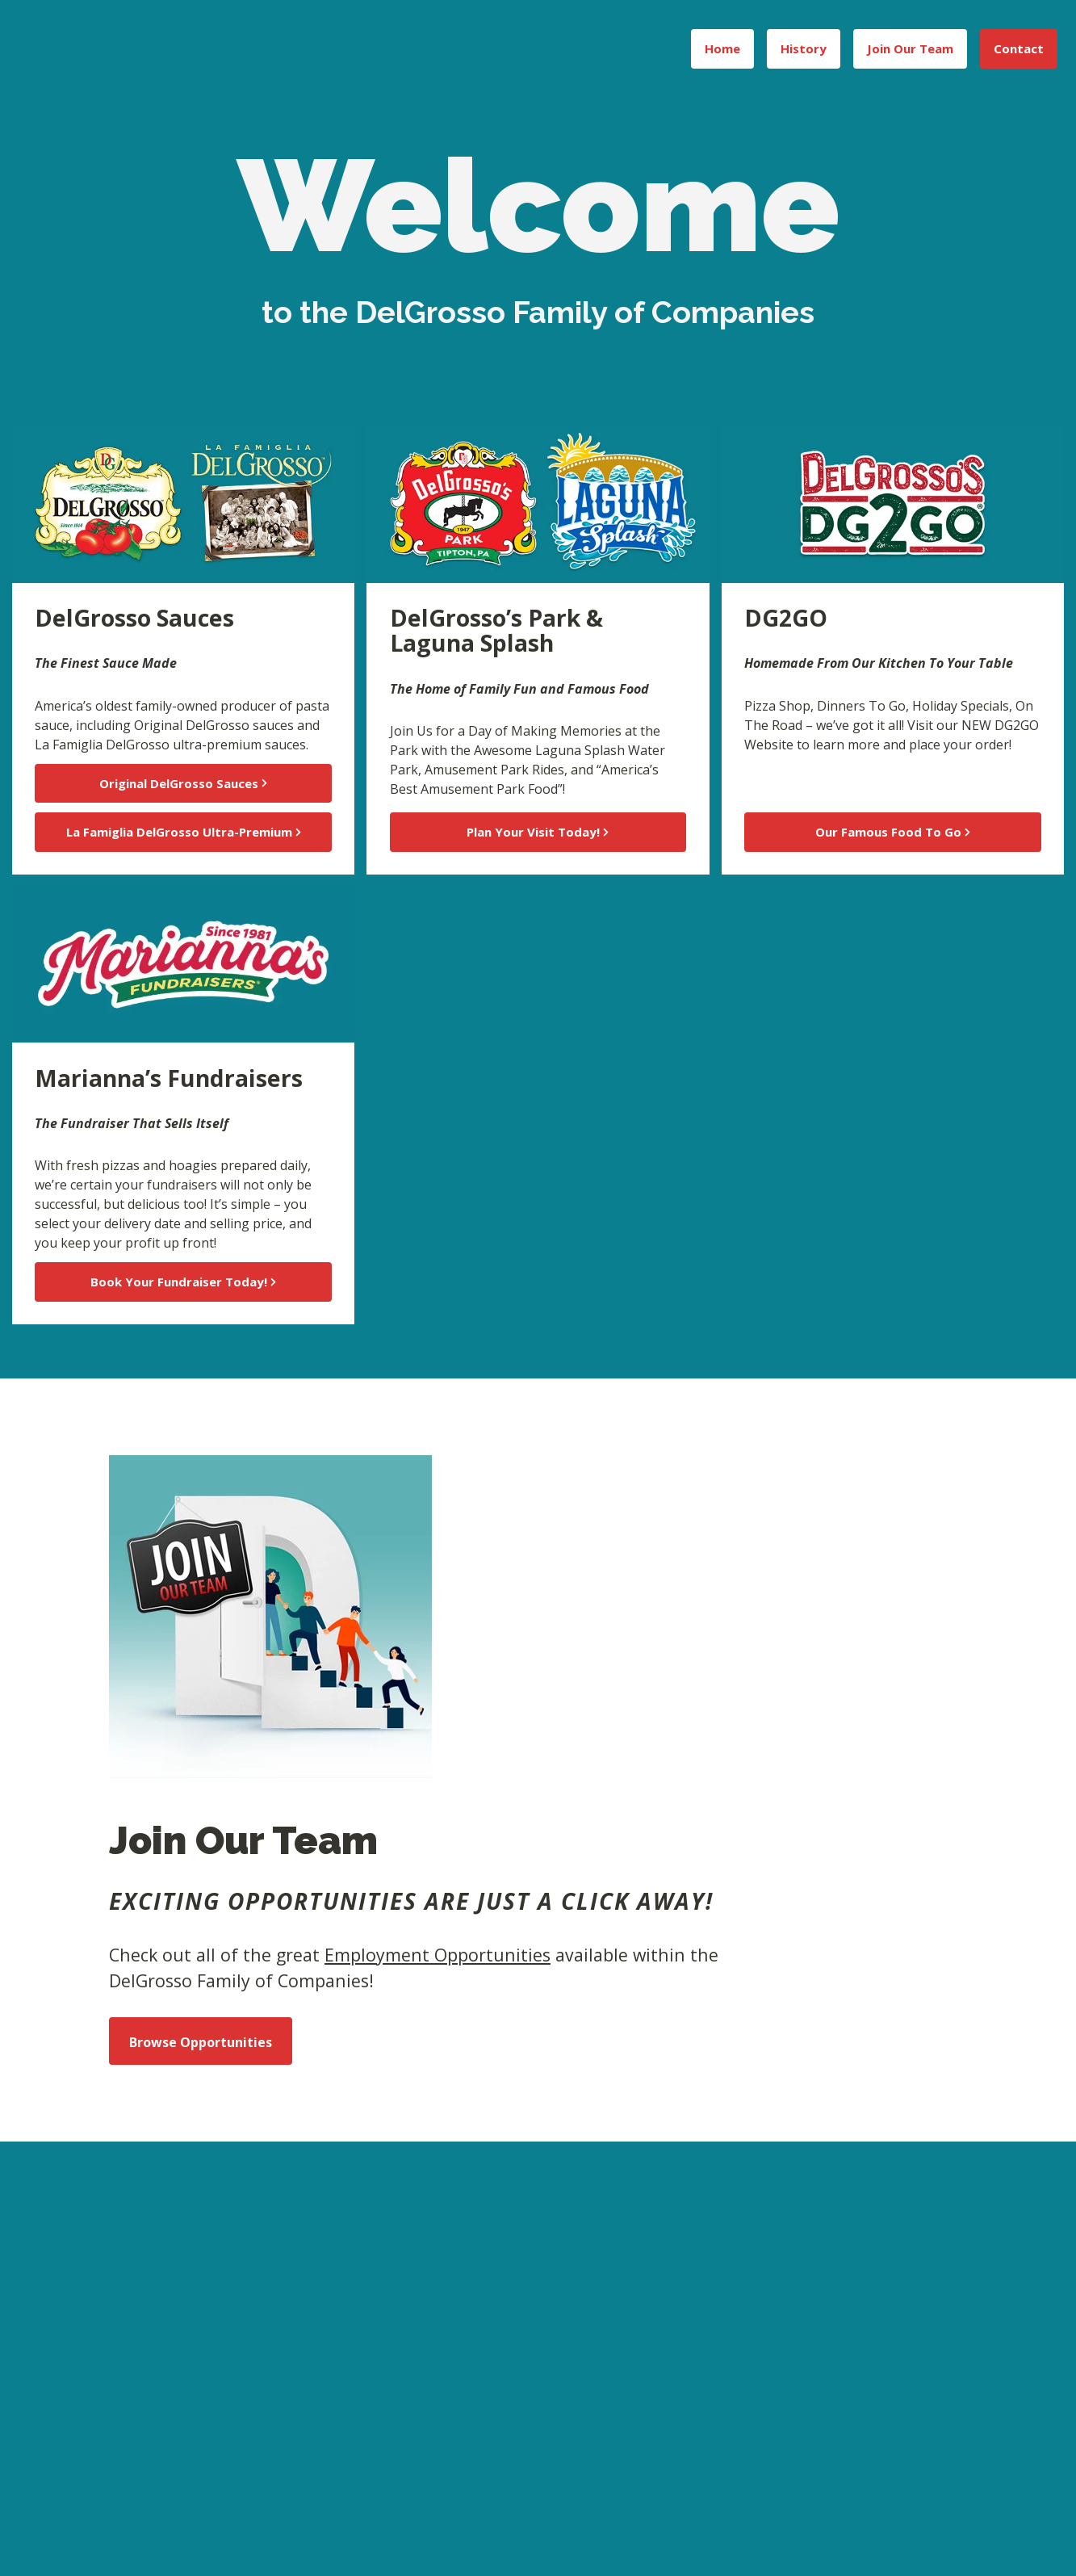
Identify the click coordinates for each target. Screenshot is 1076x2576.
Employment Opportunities (437, 1954)
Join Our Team (910, 48)
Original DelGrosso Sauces (183, 783)
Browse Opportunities (200, 2042)
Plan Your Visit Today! (538, 832)
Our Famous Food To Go (892, 832)
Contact (1019, 48)
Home (722, 48)
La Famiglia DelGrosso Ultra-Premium (183, 832)
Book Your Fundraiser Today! (183, 1281)
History (804, 48)
